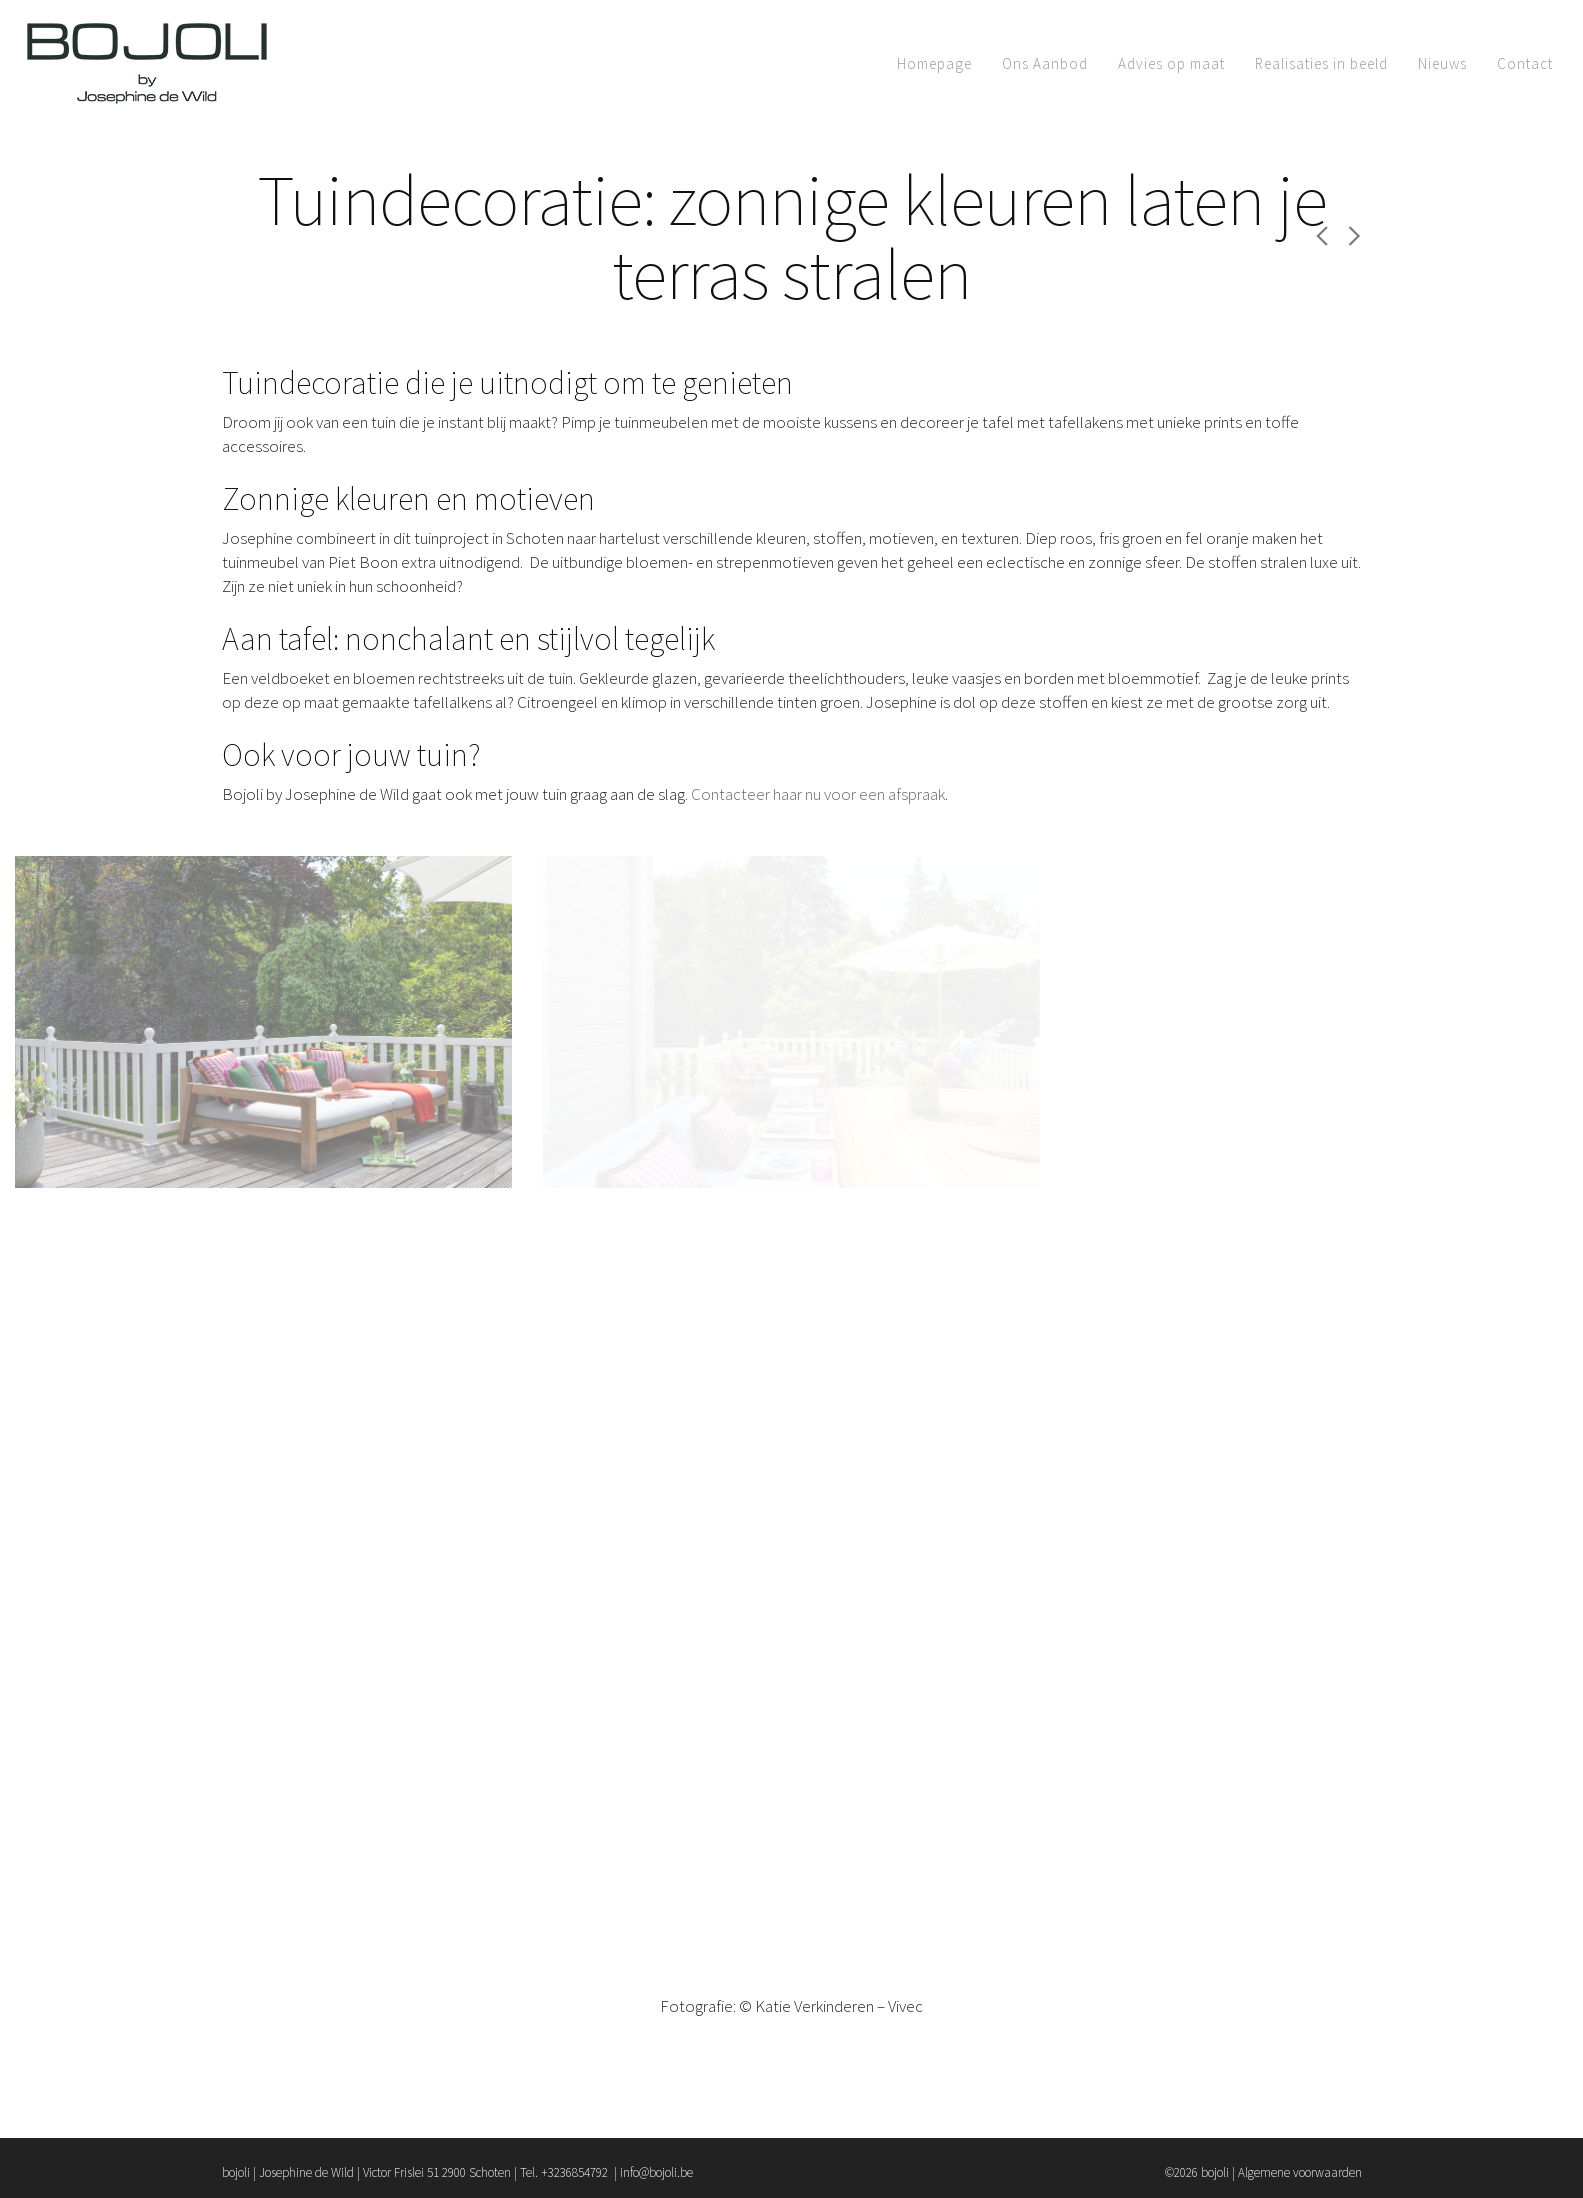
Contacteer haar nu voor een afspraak (818, 794)
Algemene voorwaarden (1300, 2172)
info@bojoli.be (656, 2172)
